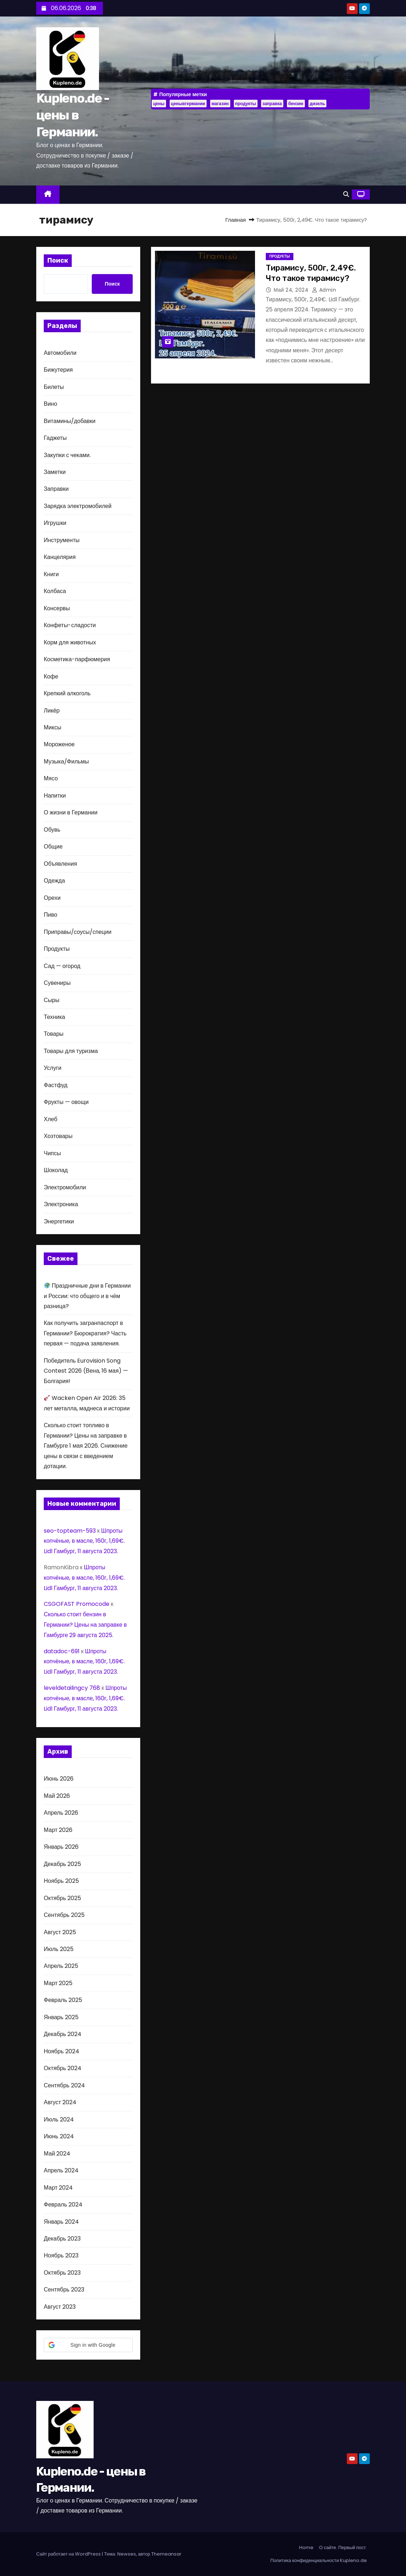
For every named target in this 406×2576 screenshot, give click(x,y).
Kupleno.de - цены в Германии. (72, 115)
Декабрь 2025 (62, 1864)
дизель (317, 103)
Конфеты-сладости (70, 625)
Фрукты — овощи (66, 1102)
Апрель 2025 (61, 1966)
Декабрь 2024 (62, 2034)
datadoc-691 (62, 1651)
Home (306, 2547)
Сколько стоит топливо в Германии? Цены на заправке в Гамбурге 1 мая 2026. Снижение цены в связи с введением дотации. (86, 1445)
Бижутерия (58, 370)
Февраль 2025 (63, 2000)
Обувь (52, 830)
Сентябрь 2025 (64, 1915)
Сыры (51, 1000)
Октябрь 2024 (62, 2068)
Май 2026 (57, 1796)
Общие (53, 846)
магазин (220, 103)
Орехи (52, 898)
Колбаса (55, 591)
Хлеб (50, 1119)
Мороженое (59, 744)
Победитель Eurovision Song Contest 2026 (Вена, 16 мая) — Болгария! (86, 1371)
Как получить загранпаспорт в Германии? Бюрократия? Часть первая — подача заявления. (85, 1333)
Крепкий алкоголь (67, 693)
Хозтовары (58, 1136)
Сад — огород (62, 966)
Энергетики (59, 1221)
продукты (245, 103)
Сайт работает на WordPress (69, 2554)
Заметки (55, 472)
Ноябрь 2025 (61, 1881)
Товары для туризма (71, 1051)
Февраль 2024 (63, 2204)
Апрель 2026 (61, 1813)
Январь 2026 (61, 1847)
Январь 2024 (61, 2222)
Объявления (60, 864)
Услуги (52, 1068)
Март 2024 (58, 2188)
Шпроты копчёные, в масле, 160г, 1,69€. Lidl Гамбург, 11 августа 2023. (84, 1541)
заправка (272, 103)
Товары (53, 1034)
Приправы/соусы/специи (78, 932)
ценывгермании (188, 103)
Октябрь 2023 (62, 2273)
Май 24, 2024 (292, 289)
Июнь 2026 (59, 1778)
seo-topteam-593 (70, 1531)
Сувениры (57, 983)
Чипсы (52, 1153)
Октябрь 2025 (62, 1898)
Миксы (52, 727)
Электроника (61, 1204)
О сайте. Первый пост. (343, 2547)
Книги (51, 574)
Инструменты (62, 540)
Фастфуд (55, 1085)
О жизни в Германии (71, 812)
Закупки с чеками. (67, 455)
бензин (295, 103)
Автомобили (60, 353)
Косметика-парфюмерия (77, 659)
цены (159, 103)
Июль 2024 (59, 2119)
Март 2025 (58, 1983)
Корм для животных (70, 642)
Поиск (57, 260)
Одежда (54, 880)
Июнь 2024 (59, 2136)
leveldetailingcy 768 (72, 1688)
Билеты (54, 387)
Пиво (50, 915)
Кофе (51, 676)
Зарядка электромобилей (78, 506)
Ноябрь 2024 (61, 2051)
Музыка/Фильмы (66, 761)
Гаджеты (55, 438)
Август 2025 (60, 1932)
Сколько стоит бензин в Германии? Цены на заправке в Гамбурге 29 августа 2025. (85, 1624)
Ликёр (52, 710)
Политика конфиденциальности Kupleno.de (318, 2560)
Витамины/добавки (69, 421)
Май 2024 (57, 2153)
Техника (54, 1017)
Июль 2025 (59, 1949)
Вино (50, 404)
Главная (235, 220)
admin (324, 289)
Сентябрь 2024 (64, 2085)
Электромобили (65, 1187)
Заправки (56, 489)
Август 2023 (60, 2307)
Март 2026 (58, 1830)
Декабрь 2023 (62, 2238)
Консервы (57, 608)
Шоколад (56, 1170)
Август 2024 (60, 2102)
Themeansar (166, 2554)
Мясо (51, 778)
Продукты (57, 949)
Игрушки (55, 523)
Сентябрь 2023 (64, 2289)
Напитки (55, 795)
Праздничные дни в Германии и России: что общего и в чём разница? (87, 1296)
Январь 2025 (61, 2017)
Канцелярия (60, 557)
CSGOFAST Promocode (76, 1604)
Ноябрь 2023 (61, 2255)
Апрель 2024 (61, 2170)
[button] (346, 194)
